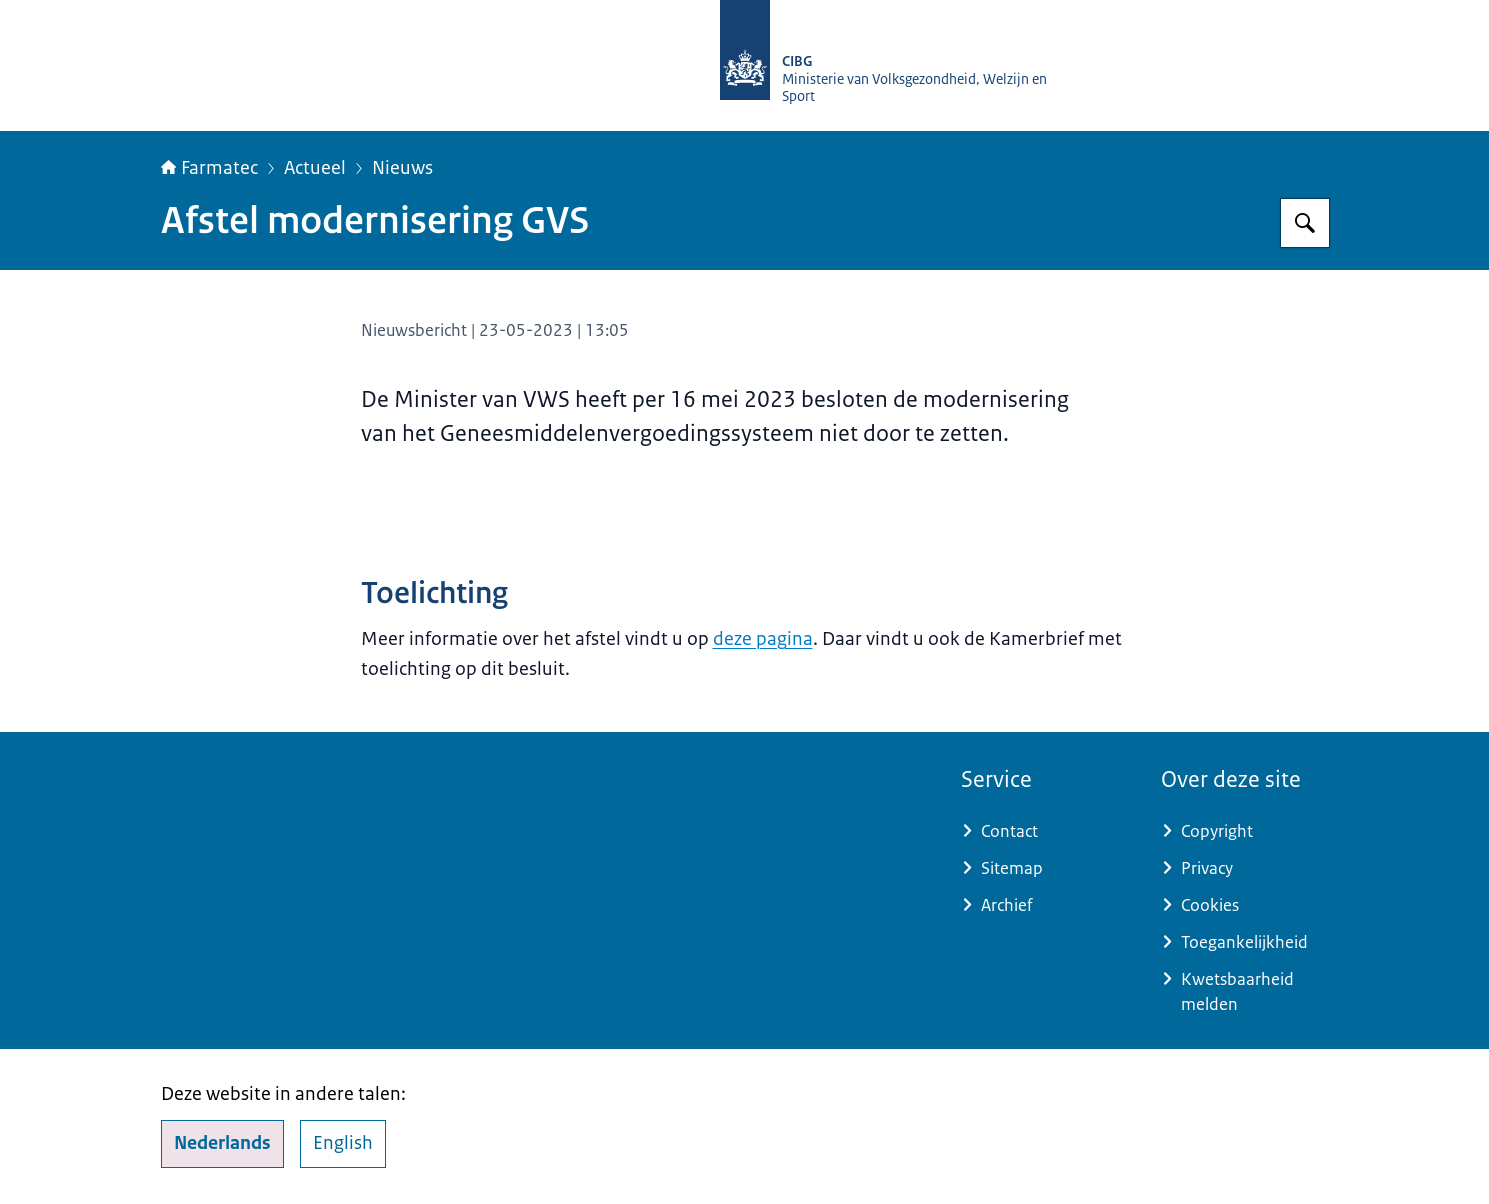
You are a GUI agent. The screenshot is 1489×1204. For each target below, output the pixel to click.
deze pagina (763, 639)
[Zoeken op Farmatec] (1305, 223)
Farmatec (209, 168)
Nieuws (402, 168)
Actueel (315, 168)
